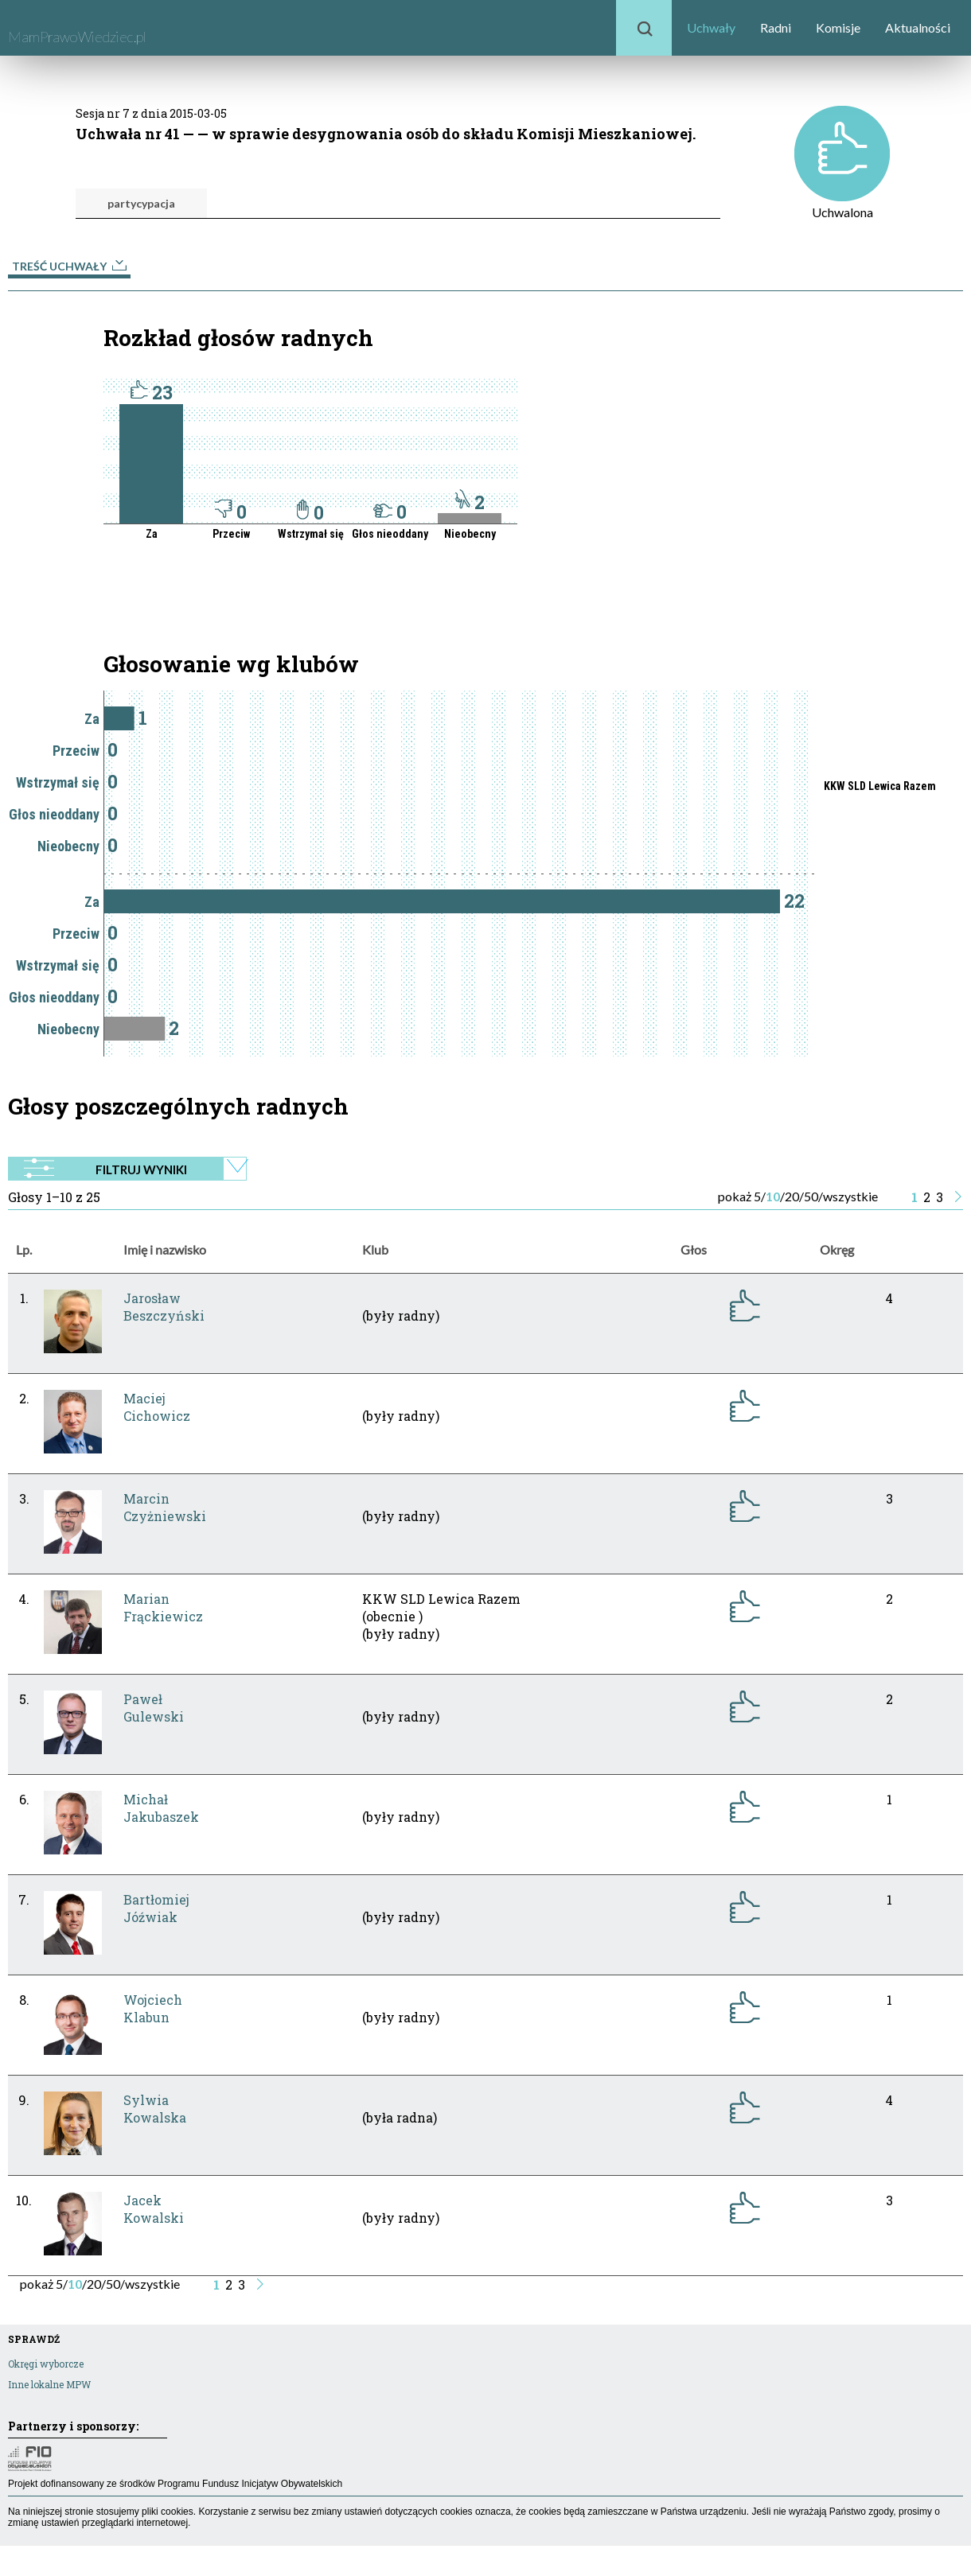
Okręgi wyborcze (46, 2363)
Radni (775, 27)
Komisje (838, 27)
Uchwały (711, 27)
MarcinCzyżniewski (164, 1507)
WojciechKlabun (152, 2008)
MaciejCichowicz (156, 1407)
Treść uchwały (69, 266)
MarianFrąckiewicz (163, 1607)
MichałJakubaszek (161, 1808)
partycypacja (141, 203)
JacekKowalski (153, 2209)
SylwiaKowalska (154, 2109)
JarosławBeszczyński (164, 1307)
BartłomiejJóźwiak (156, 1908)
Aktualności (917, 27)
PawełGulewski (153, 1708)
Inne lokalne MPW (49, 2384)
